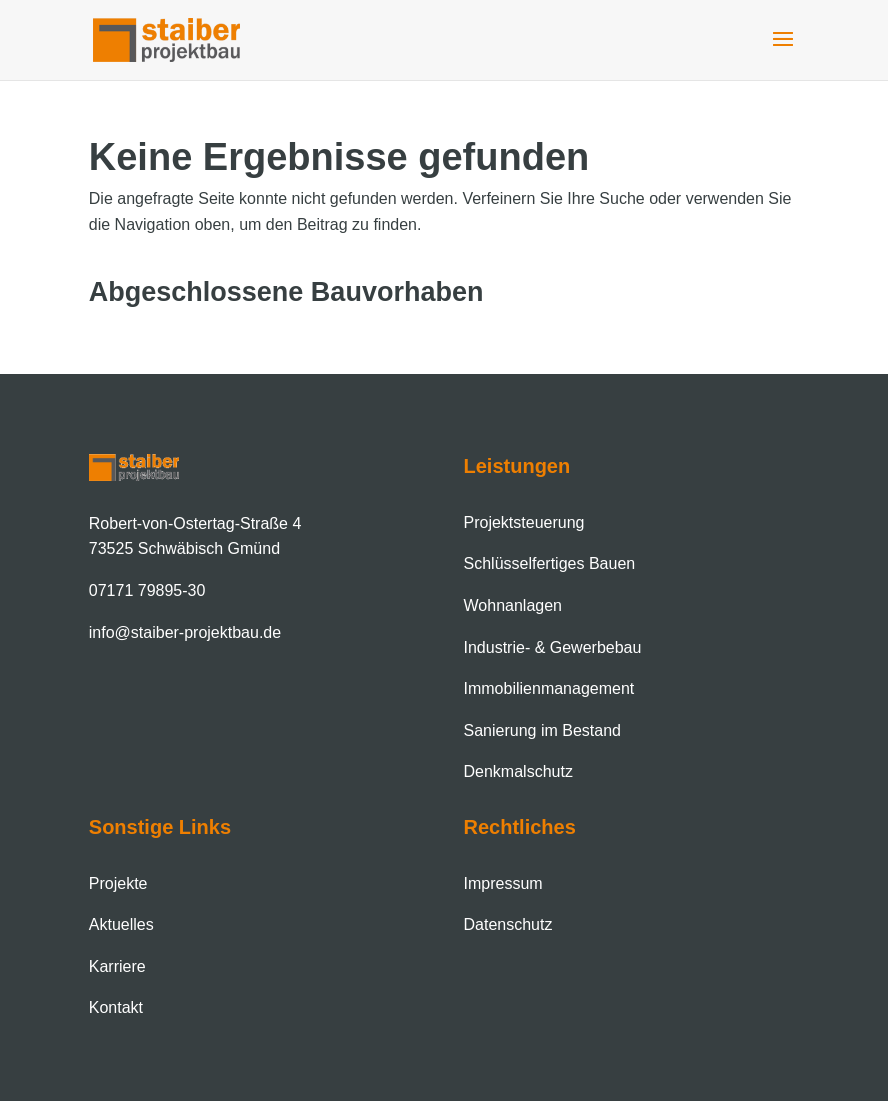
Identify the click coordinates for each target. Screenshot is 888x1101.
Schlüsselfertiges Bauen (550, 563)
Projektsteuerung (524, 522)
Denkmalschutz (518, 771)
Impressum (503, 883)
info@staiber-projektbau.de (185, 632)
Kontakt (116, 1007)
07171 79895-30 (147, 590)
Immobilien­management (549, 688)
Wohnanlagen (513, 605)
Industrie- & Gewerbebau (553, 647)
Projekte (118, 883)
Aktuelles (121, 924)
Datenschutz (508, 924)
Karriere (117, 966)
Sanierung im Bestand (542, 730)
